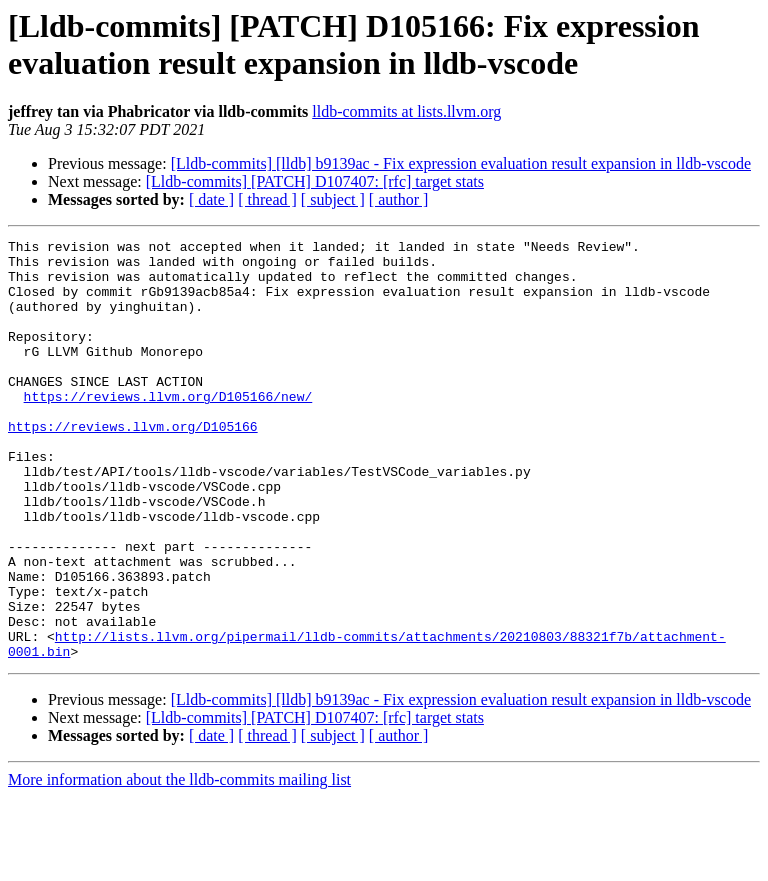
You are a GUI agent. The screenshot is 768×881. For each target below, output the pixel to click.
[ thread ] (267, 199)
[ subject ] (333, 199)
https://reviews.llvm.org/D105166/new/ (168, 429)
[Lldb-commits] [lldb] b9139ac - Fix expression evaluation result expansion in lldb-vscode (461, 163)
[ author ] (399, 199)
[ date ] (211, 199)
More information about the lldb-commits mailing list (179, 863)
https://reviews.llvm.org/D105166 (133, 465)
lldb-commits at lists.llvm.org (406, 111)
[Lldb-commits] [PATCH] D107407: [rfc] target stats (315, 181)
